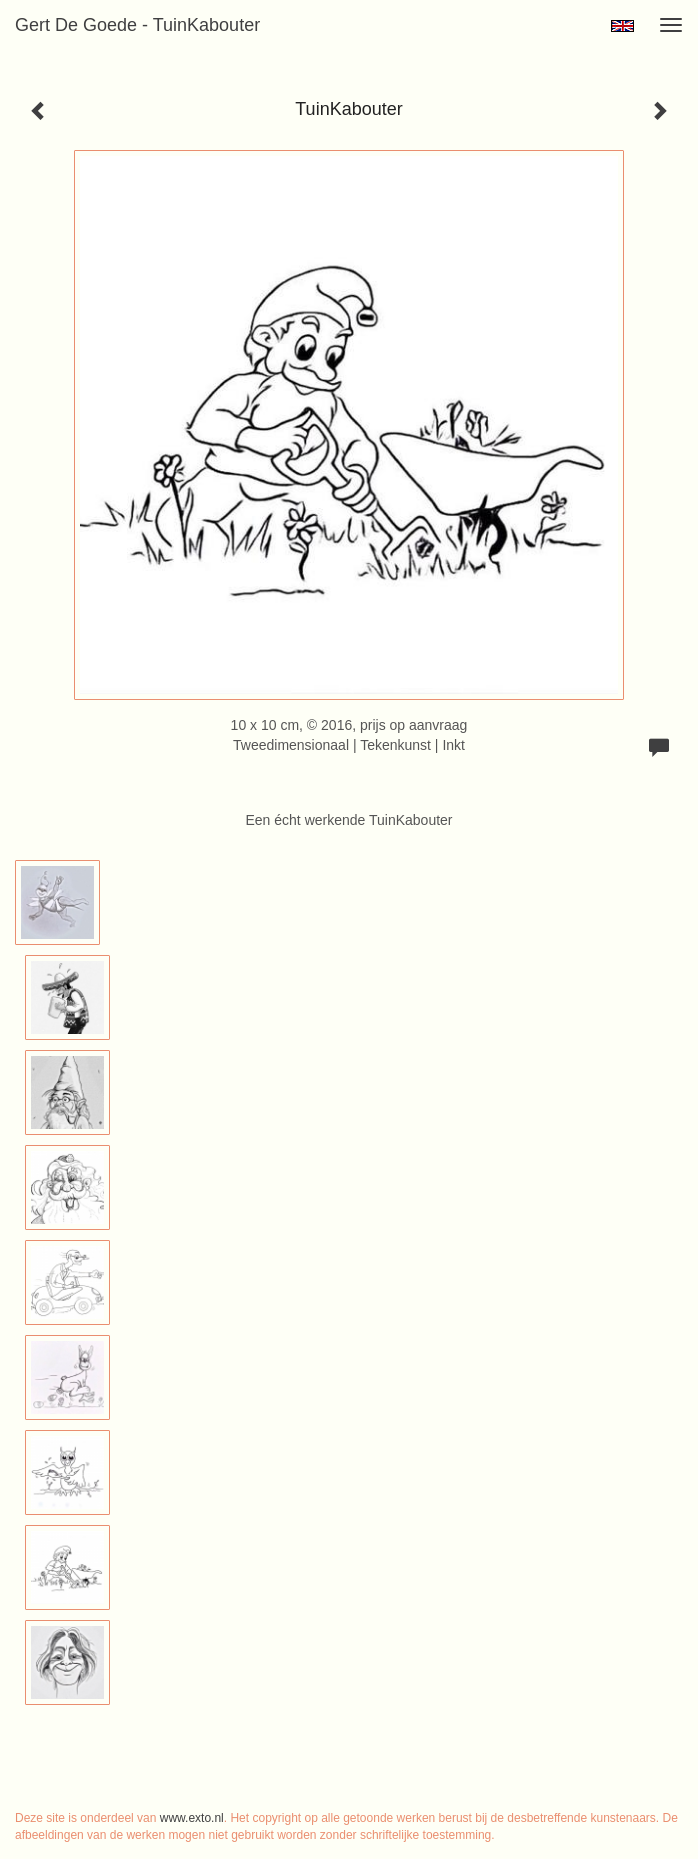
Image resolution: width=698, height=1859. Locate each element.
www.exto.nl (192, 1818)
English (622, 26)
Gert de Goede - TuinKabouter (137, 25)
